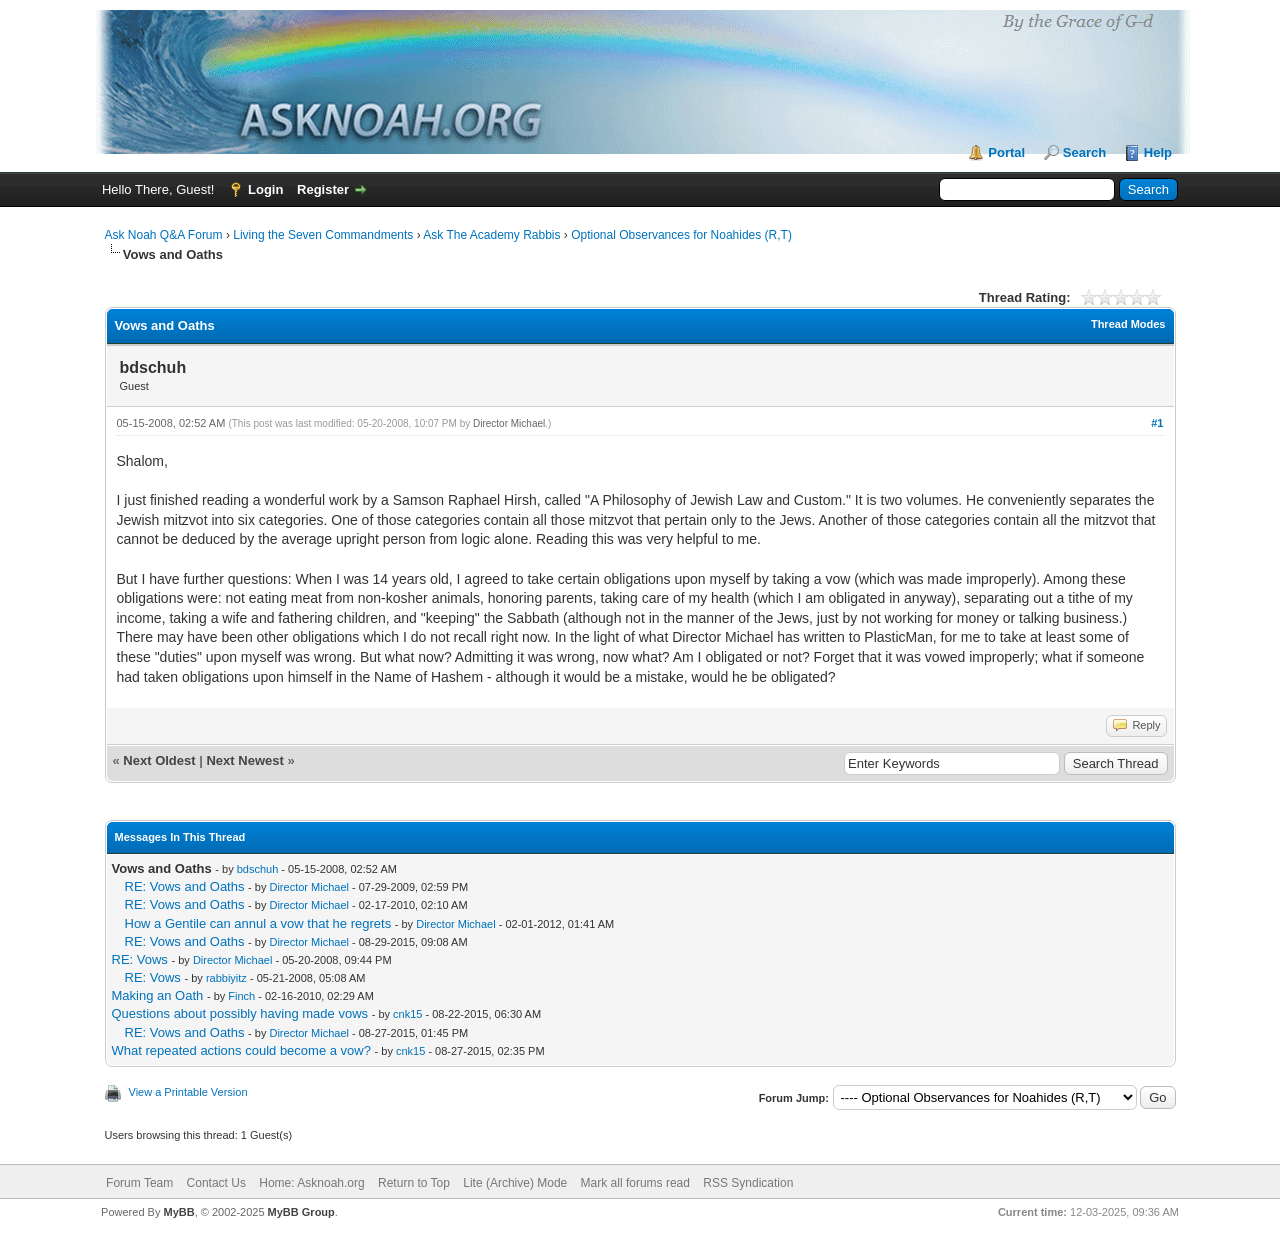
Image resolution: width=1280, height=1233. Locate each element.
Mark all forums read (635, 1183)
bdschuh (258, 869)
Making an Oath (158, 995)
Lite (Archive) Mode (515, 1183)
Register (323, 189)
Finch (241, 996)
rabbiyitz (226, 978)
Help (1158, 152)
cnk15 (407, 1014)
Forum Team (139, 1183)
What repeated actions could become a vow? (241, 1050)
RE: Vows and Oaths (185, 886)
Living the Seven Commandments (323, 235)
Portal (1006, 152)
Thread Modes (1128, 324)
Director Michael (509, 423)
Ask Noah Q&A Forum (164, 235)
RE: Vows (140, 959)
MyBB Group (301, 1212)
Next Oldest (159, 760)
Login (265, 189)
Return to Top (414, 1183)
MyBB (178, 1212)
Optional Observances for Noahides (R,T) (681, 235)
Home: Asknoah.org (311, 1183)
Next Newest (244, 760)
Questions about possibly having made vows (240, 1013)
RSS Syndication (748, 1183)
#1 (1157, 423)
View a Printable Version (188, 1092)
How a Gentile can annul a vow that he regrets (258, 923)
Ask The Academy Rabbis (491, 235)
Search (1084, 152)
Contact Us (216, 1183)
